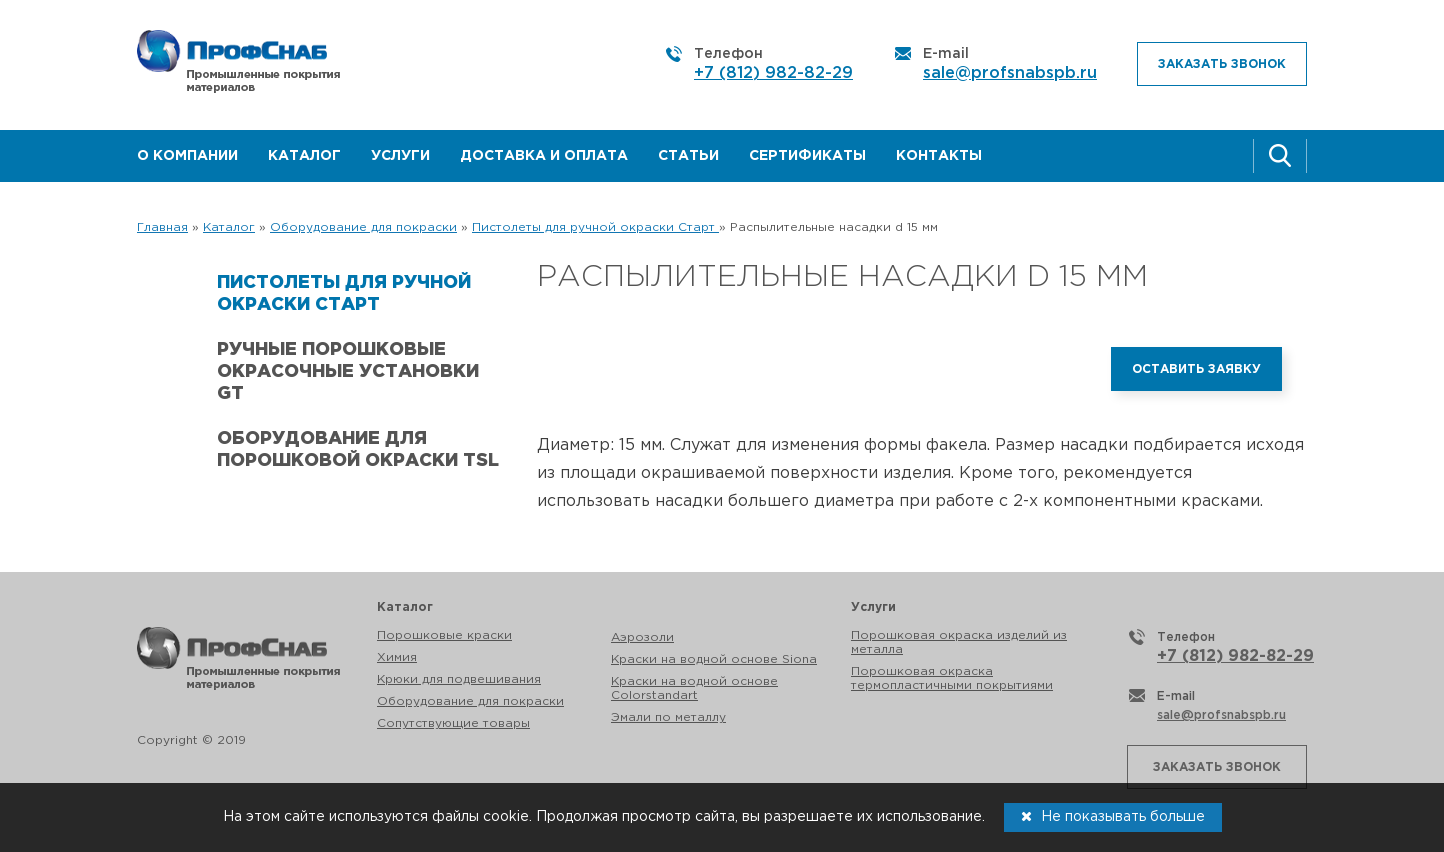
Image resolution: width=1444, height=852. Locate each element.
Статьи (688, 156)
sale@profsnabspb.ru (1010, 73)
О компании (187, 156)
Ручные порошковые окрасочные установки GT (348, 372)
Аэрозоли (642, 637)
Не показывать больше (1113, 816)
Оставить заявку (1196, 369)
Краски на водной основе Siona (714, 659)
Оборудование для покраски (470, 701)
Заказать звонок (1222, 64)
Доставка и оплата (544, 156)
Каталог (304, 156)
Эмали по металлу (668, 717)
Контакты (939, 156)
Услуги (400, 156)
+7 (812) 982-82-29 (773, 73)
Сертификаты (807, 156)
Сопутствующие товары (453, 723)
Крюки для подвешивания (459, 679)
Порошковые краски (444, 635)
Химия (397, 657)
